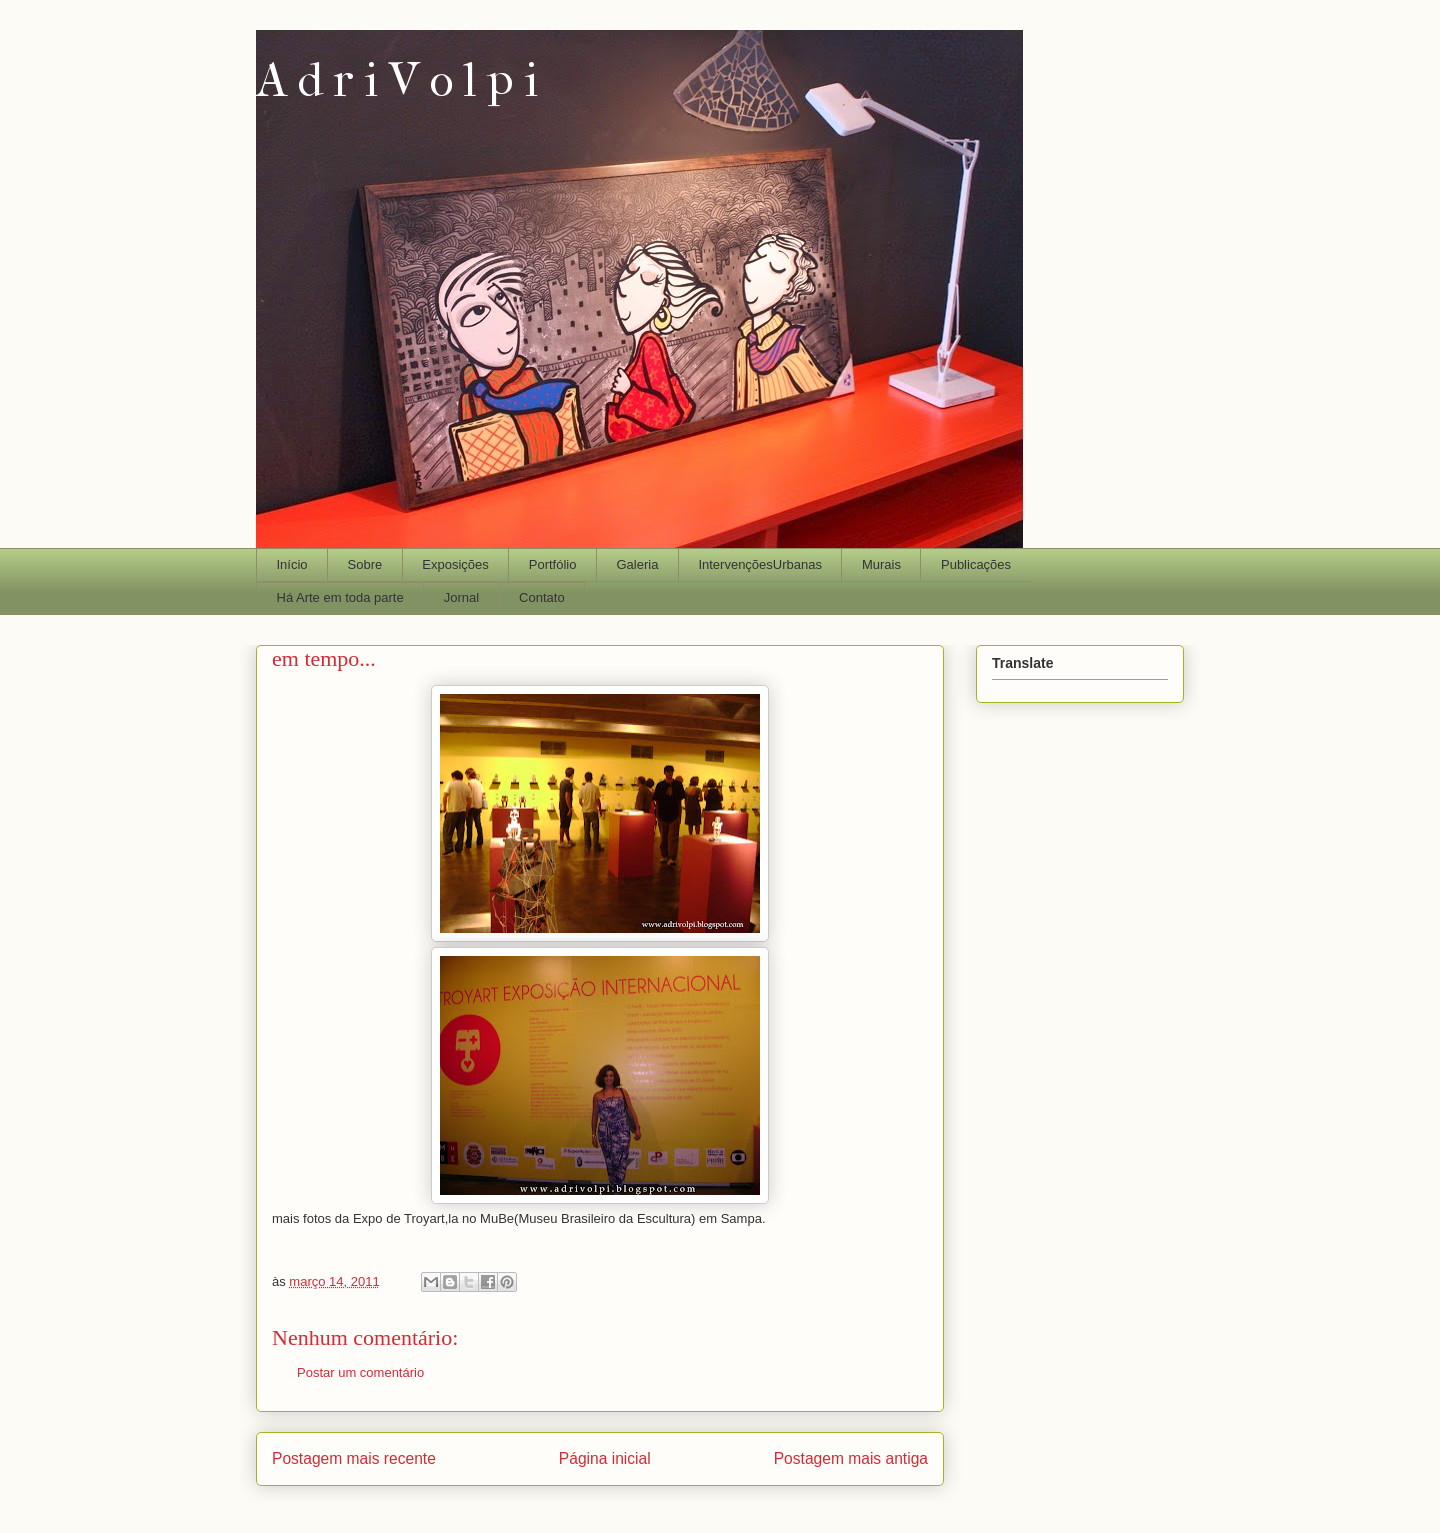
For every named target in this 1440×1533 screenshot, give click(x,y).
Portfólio (553, 564)
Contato (542, 597)
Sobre (365, 564)
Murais (881, 564)
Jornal (461, 597)
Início (292, 564)
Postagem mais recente (354, 1458)
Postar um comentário (360, 1372)
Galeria (637, 564)
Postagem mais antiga (851, 1458)
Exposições (455, 564)
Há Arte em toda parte (340, 597)
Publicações (976, 564)
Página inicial (605, 1458)
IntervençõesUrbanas (760, 564)
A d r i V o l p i (397, 80)
